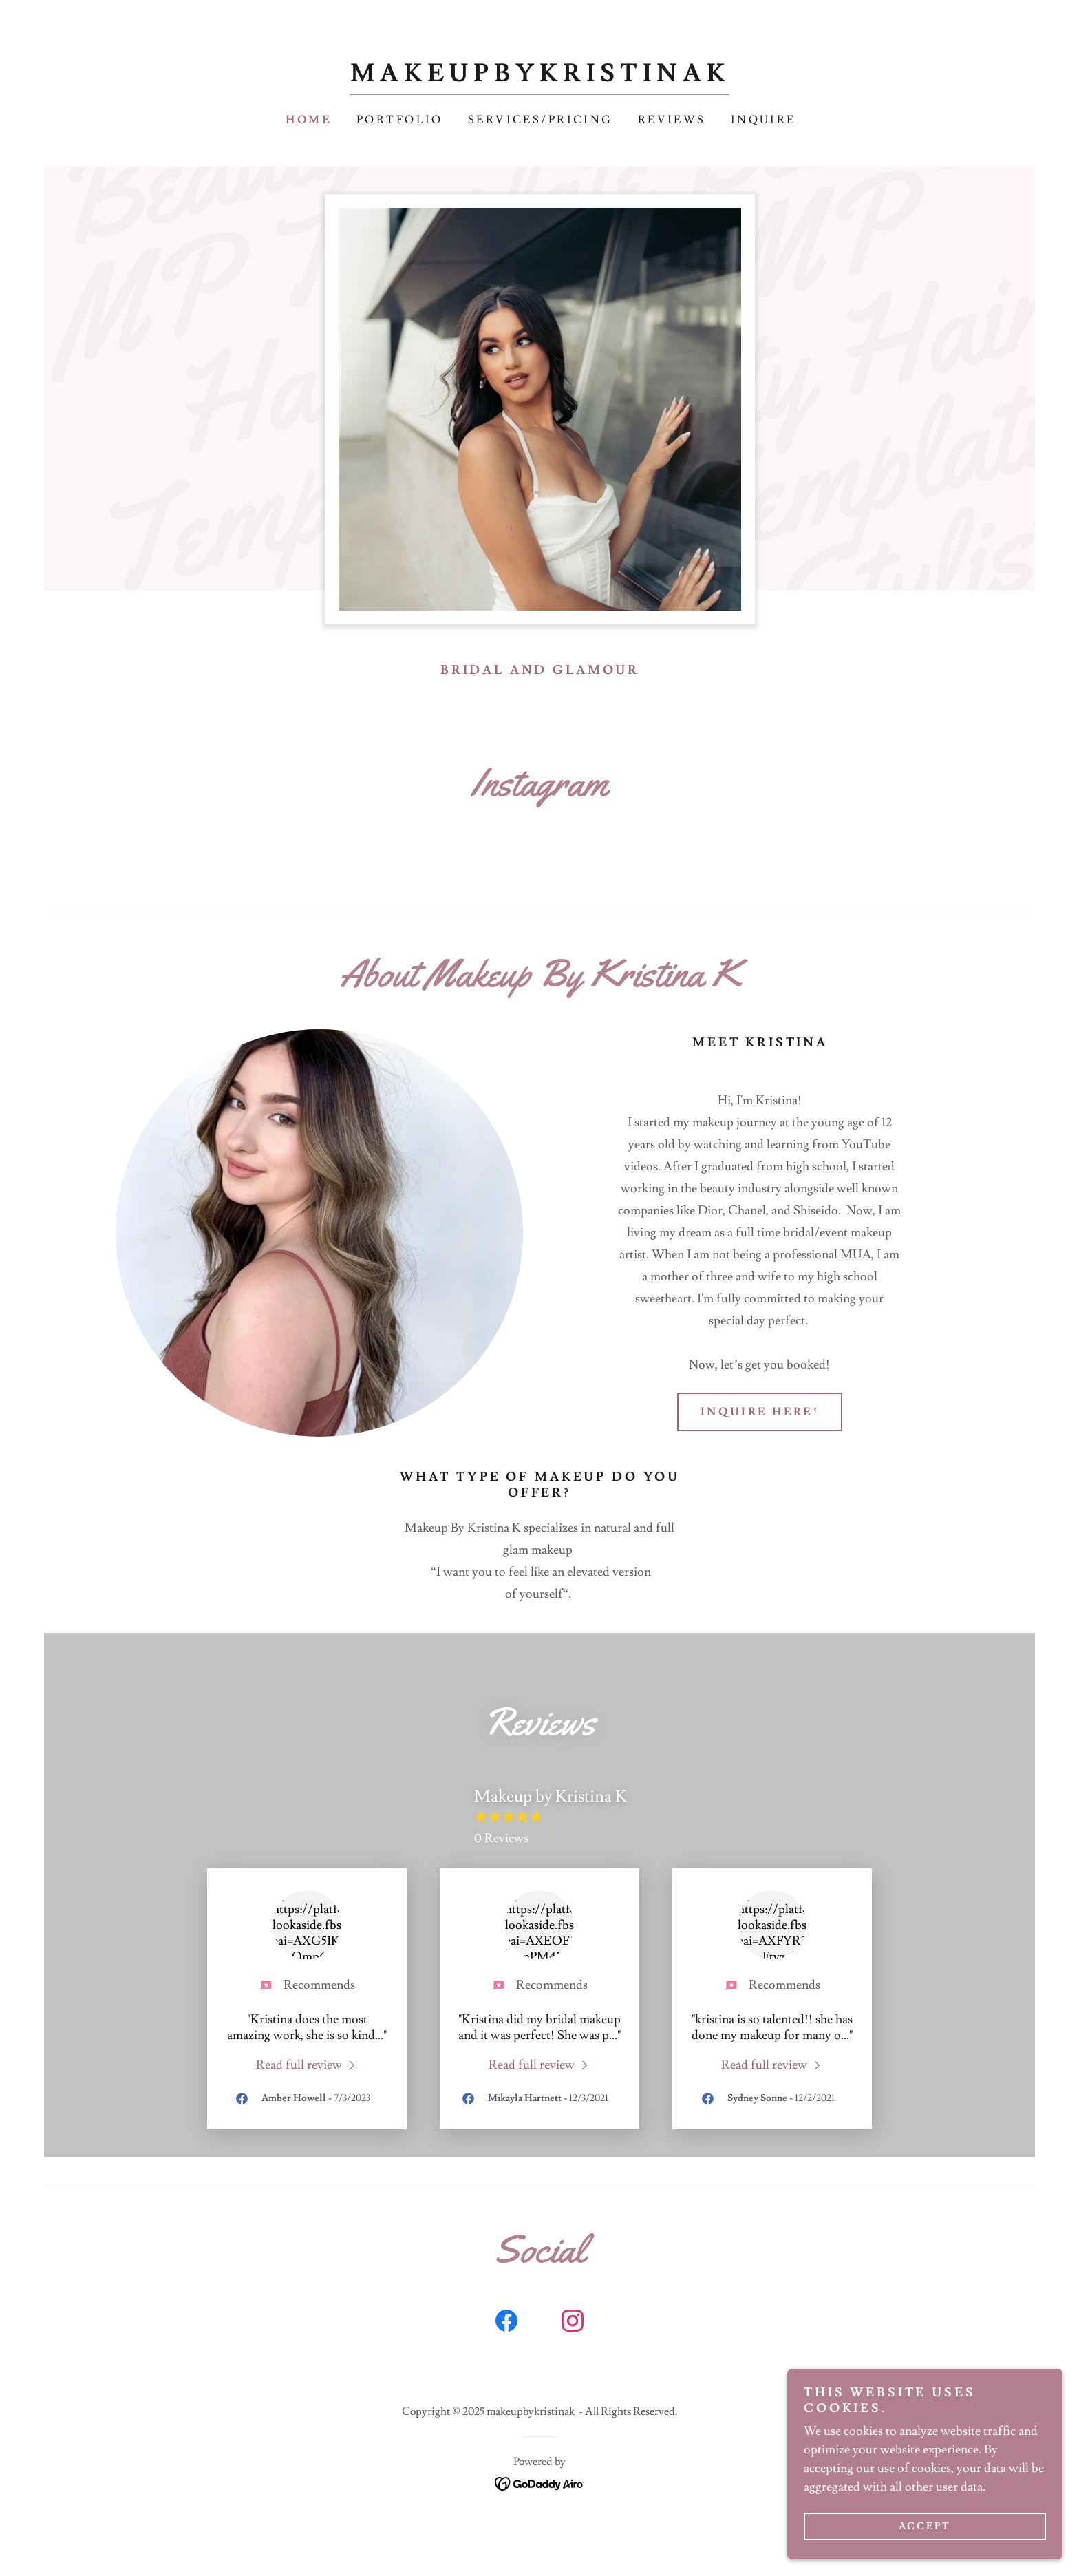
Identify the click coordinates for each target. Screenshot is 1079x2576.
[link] (540, 77)
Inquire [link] (763, 120)
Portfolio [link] (399, 120)
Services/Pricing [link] (540, 120)
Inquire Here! (760, 1412)
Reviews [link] (672, 120)
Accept (925, 2526)
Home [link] (309, 120)
